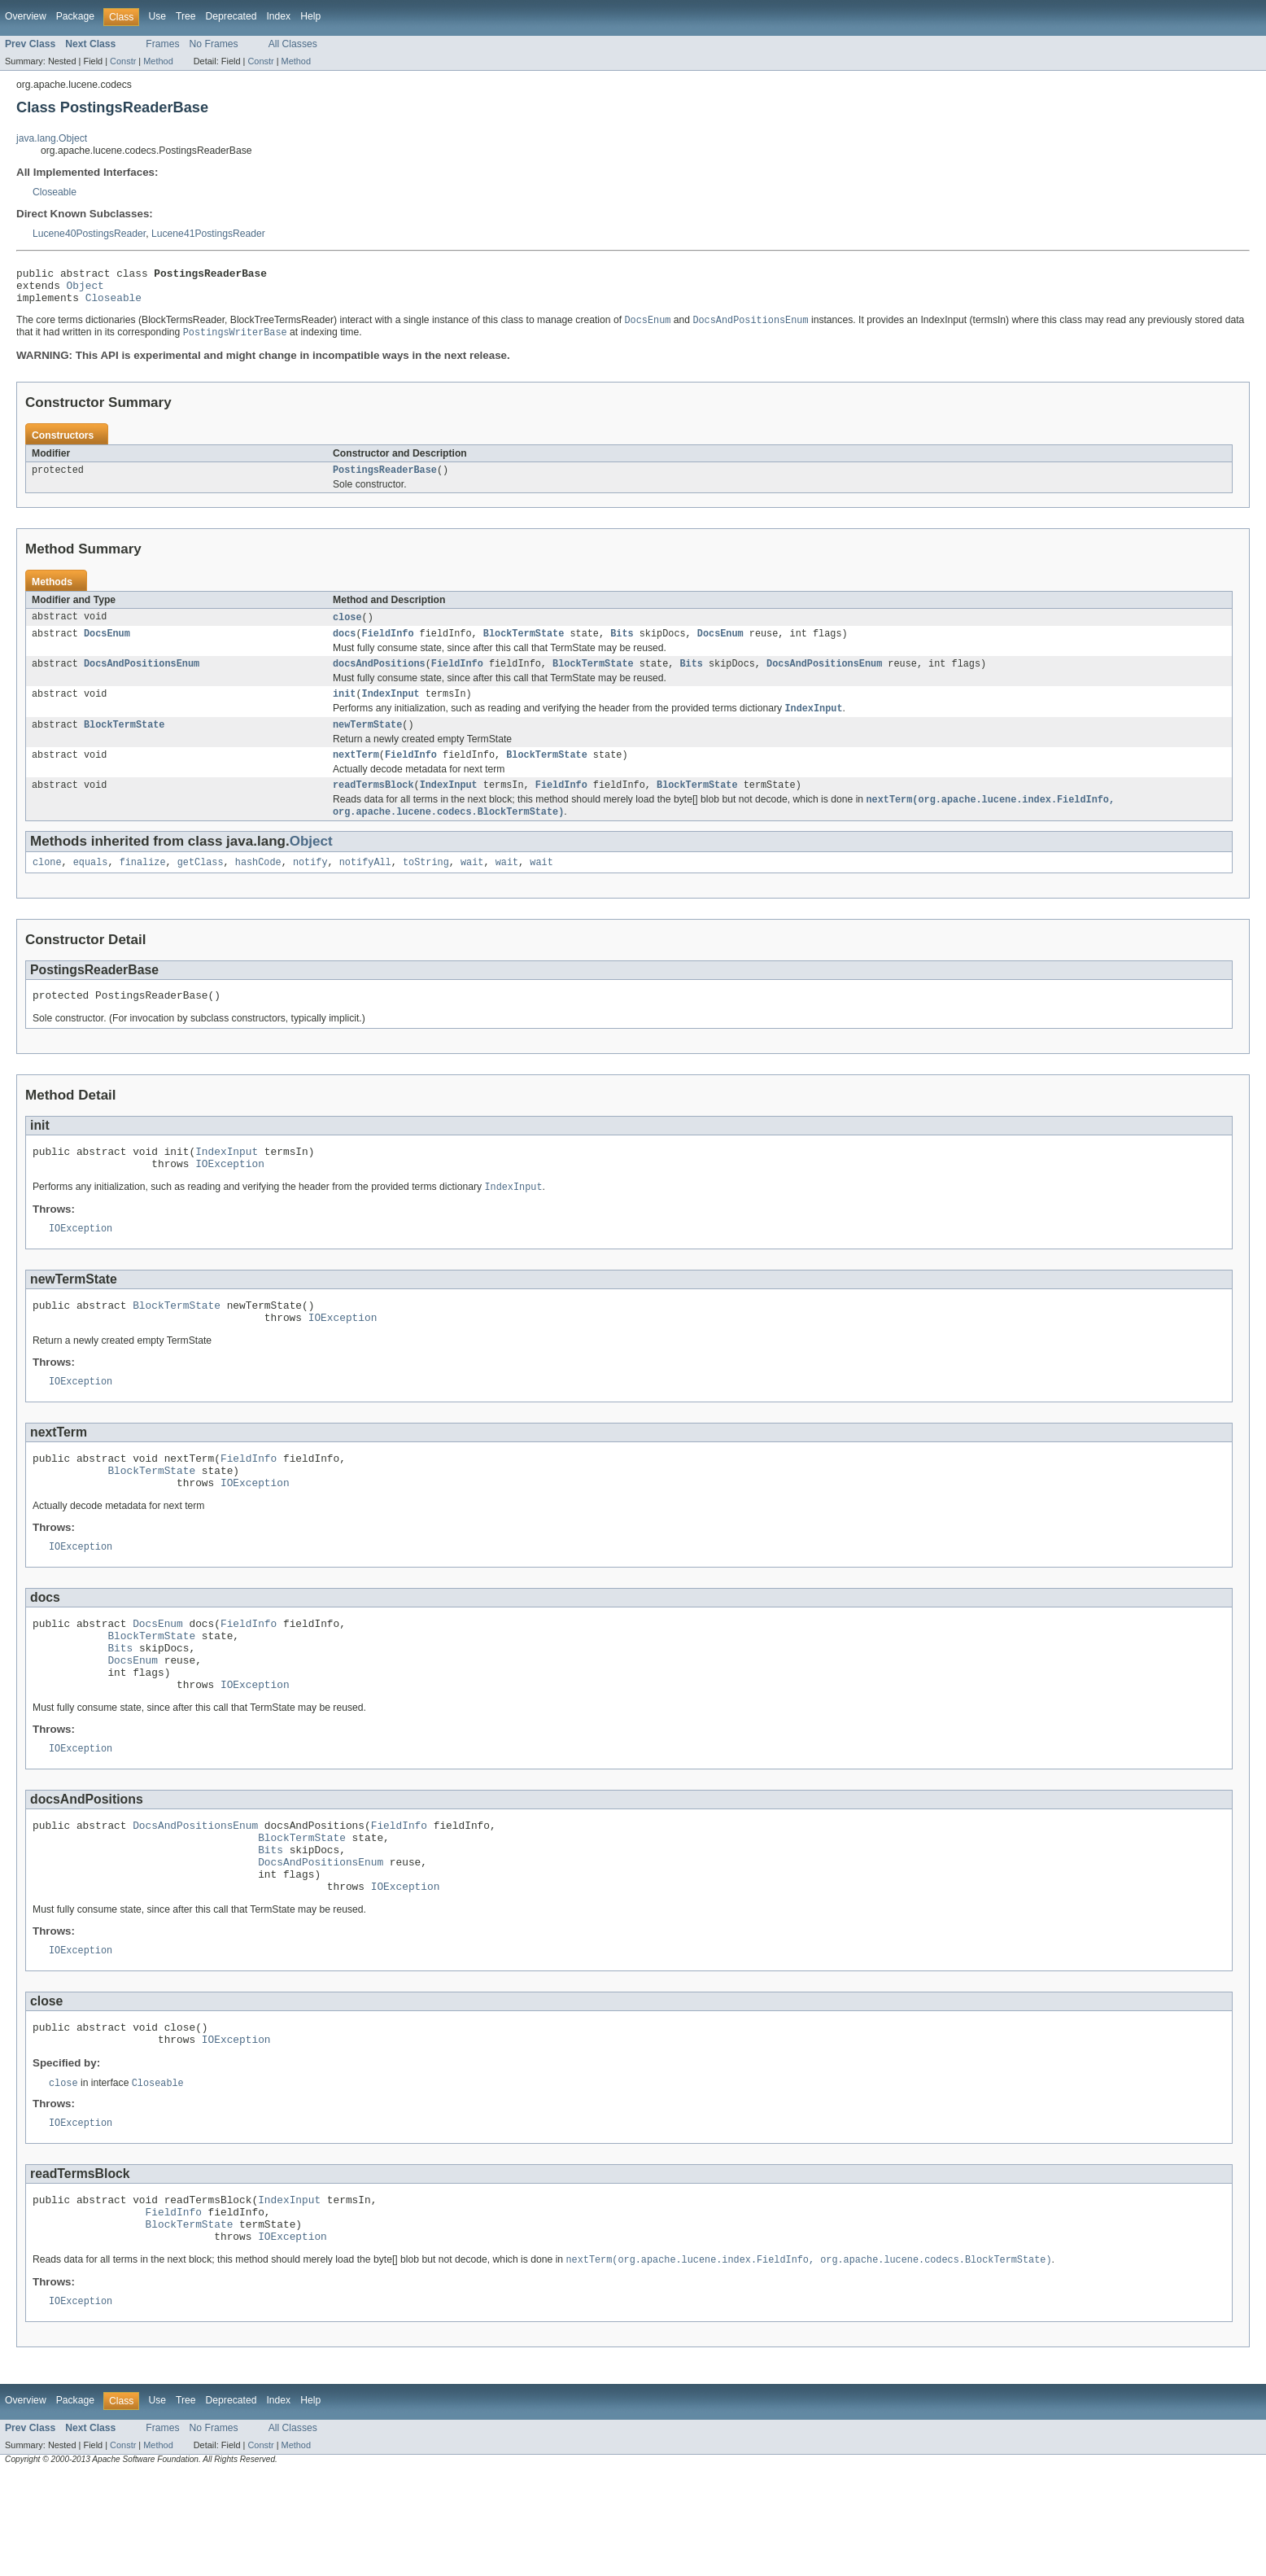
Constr (123, 61)
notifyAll (365, 887)
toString (426, 887)
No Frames (214, 44)
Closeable (54, 192)
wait (472, 887)
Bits (621, 646)
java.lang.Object (51, 138)
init (344, 709)
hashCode (258, 887)
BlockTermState (524, 646)
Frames (162, 44)
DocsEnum (107, 646)
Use (157, 16)
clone (47, 887)
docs (344, 646)
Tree (186, 16)
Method (157, 61)
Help (310, 16)
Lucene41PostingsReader (208, 233)
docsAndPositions (379, 677)
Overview (25, 16)
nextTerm (356, 774)
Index (278, 16)
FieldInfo (388, 646)
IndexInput (391, 709)
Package (75, 16)
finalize (143, 887)
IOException (229, 1195)
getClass (200, 887)
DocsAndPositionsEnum (141, 677)
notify (310, 887)
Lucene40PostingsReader (89, 233)
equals (90, 887)
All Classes (292, 44)
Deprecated (231, 16)
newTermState (367, 743)
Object (85, 289)
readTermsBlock (373, 806)
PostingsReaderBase (385, 480)
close (347, 628)
